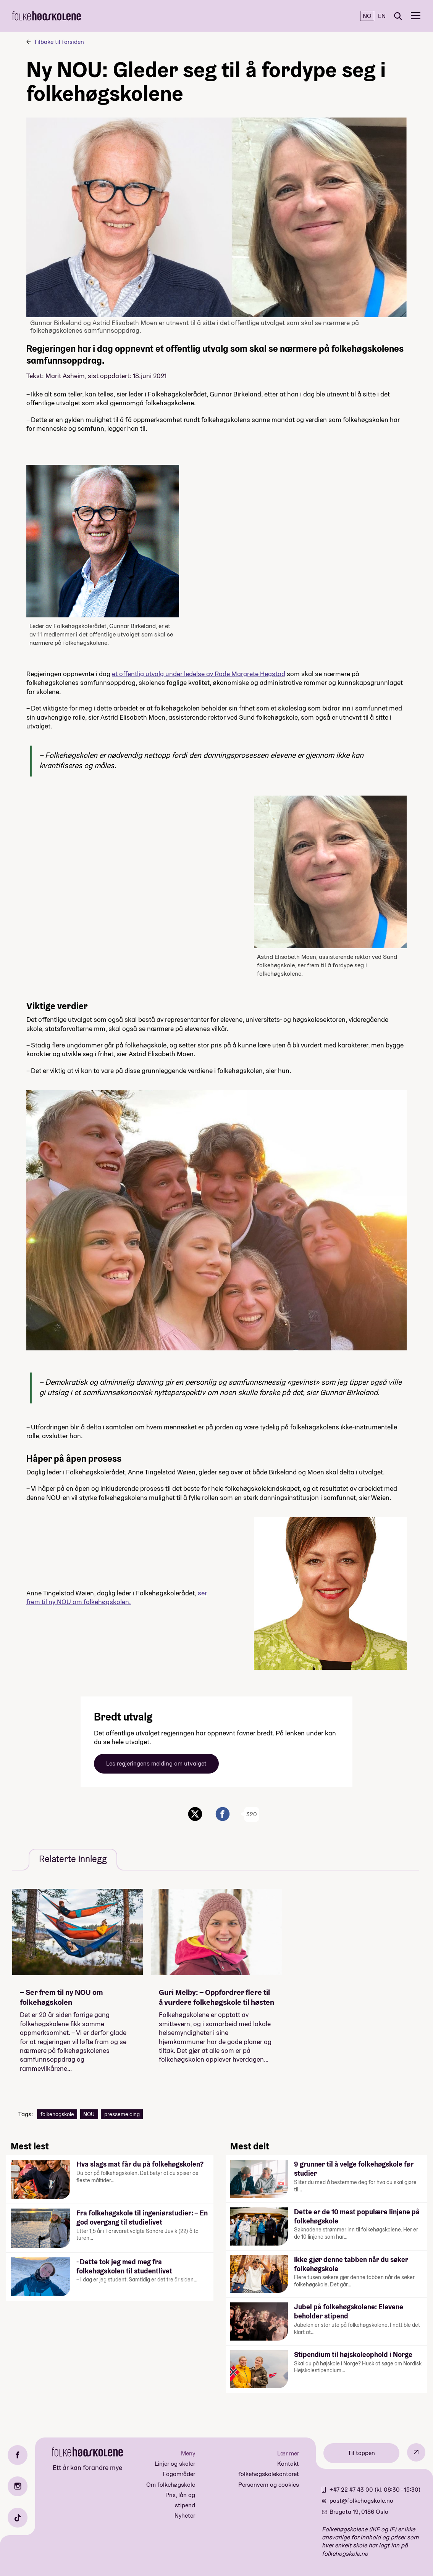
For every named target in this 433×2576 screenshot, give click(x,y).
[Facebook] (17, 2455)
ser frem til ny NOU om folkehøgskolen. (116, 1597)
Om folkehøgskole (170, 2485)
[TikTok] (17, 2518)
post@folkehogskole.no (361, 2501)
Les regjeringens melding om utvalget (156, 1763)
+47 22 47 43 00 (352, 2490)
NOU (89, 2114)
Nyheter (184, 2516)
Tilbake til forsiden (59, 42)
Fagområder (179, 2474)
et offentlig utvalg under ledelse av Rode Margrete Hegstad (198, 673)
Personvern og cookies (268, 2485)
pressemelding (122, 2114)
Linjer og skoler (175, 2464)
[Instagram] (17, 2486)
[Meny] (415, 16)
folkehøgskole (57, 2114)
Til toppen (361, 2453)
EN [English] (382, 16)
